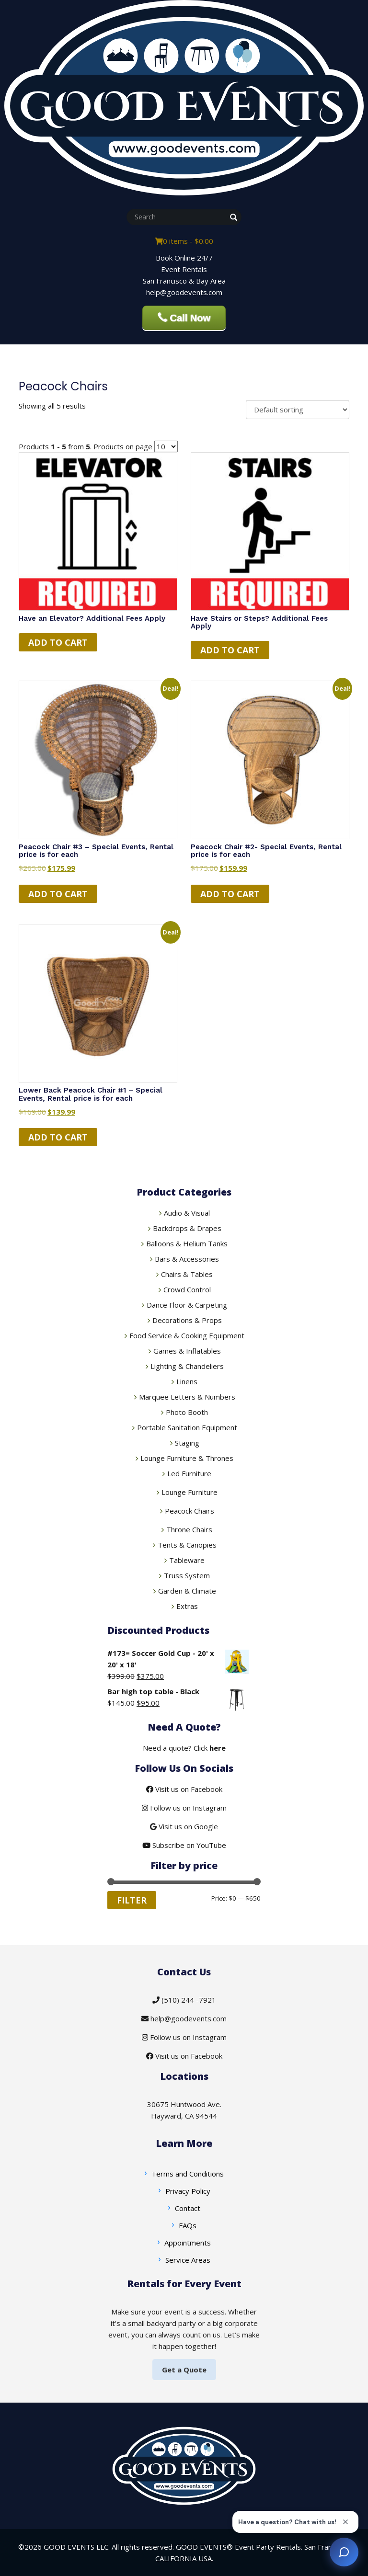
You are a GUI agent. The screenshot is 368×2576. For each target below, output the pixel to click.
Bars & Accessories (187, 1259)
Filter (132, 1900)
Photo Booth (187, 1412)
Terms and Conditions (187, 2173)
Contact (187, 2208)
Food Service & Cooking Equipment (186, 1335)
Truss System (187, 1575)
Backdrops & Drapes (187, 1228)
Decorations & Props (187, 1320)
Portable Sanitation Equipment (187, 1427)
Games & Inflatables (187, 1351)
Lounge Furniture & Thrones (186, 1458)
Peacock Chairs (189, 1511)
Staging (187, 1443)
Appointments (187, 2242)
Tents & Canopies (187, 1545)
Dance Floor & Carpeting (187, 1305)
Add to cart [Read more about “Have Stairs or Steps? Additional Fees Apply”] (230, 650)
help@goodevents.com (184, 2018)
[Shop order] (297, 409)
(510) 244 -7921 (184, 2000)
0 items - (184, 241)
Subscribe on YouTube (184, 1845)
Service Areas (187, 2260)
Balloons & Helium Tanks (187, 1243)
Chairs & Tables (187, 1274)
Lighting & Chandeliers (187, 1366)
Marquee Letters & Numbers (187, 1397)
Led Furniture (189, 1473)
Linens (186, 1381)
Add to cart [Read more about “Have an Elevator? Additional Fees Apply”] (58, 642)
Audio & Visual (187, 1213)
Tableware (187, 1560)
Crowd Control (187, 1289)
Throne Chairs (189, 1529)
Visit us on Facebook (184, 1789)
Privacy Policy (187, 2191)
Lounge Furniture (189, 1492)
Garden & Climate (187, 1591)
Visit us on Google (184, 1826)
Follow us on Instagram (184, 1807)
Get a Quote (184, 2369)
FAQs (187, 2225)
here (217, 1748)
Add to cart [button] (58, 894)
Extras (187, 1606)
